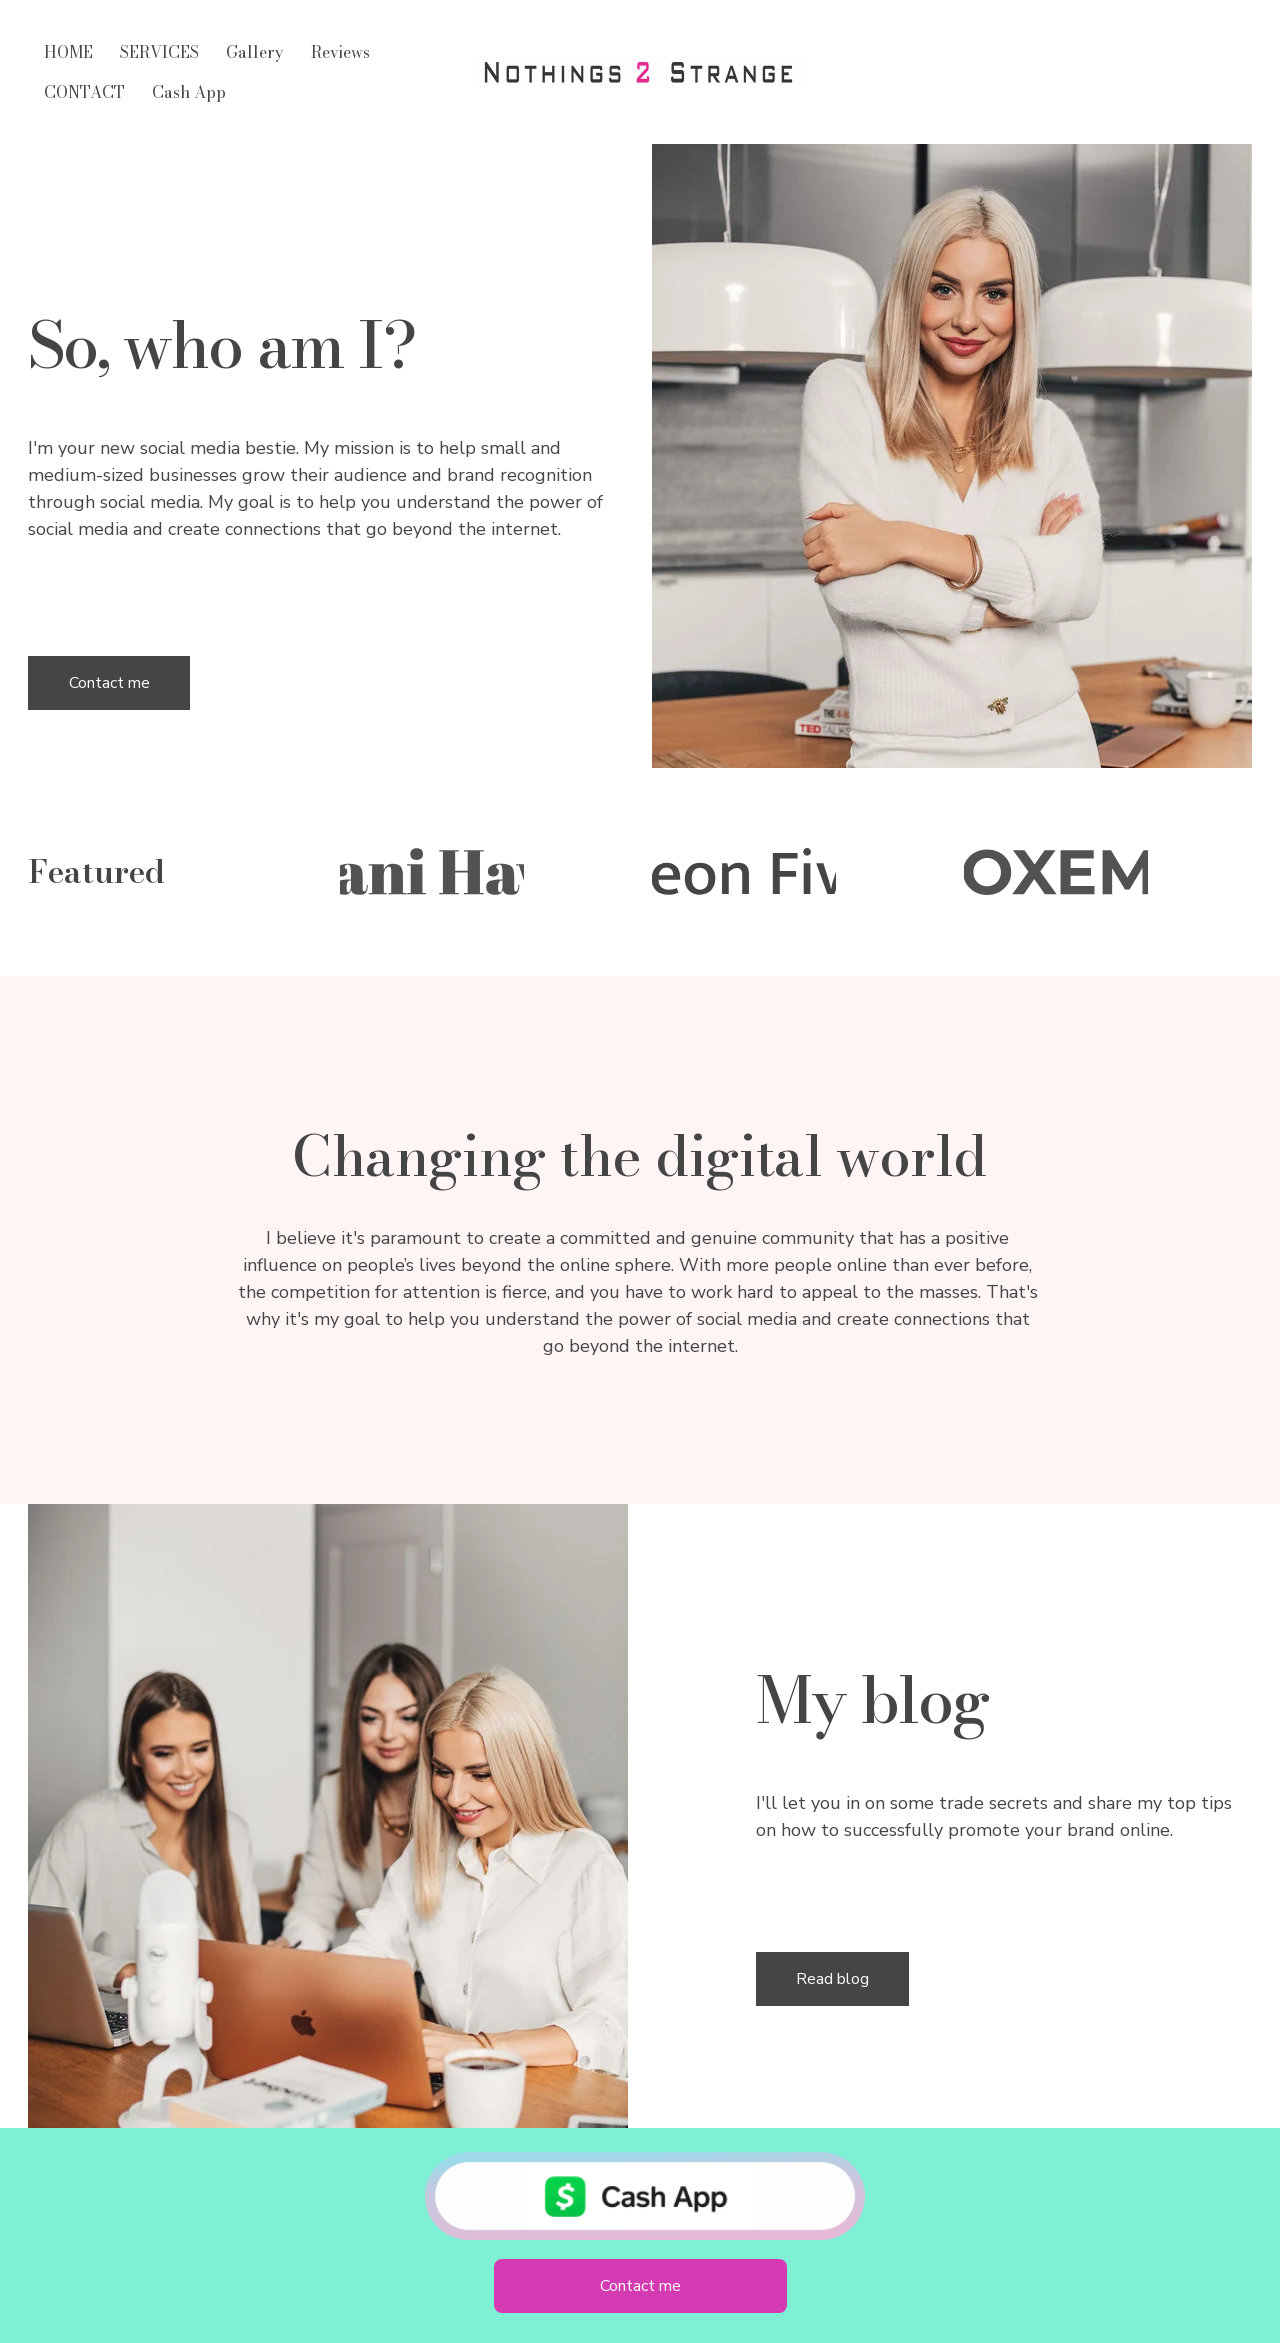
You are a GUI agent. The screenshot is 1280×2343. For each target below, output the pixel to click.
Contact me (109, 683)
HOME (68, 52)
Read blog (832, 1979)
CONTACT (84, 92)
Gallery (255, 52)
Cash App (189, 92)
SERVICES (159, 52)
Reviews (340, 52)
